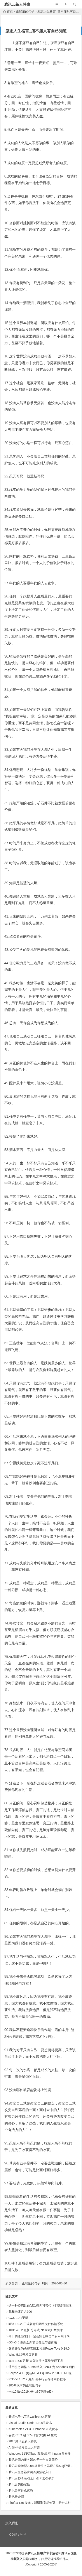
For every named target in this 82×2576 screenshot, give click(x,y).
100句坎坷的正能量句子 (25, 2385)
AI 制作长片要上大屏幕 (24, 2447)
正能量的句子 (25, 11)
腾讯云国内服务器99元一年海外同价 (33, 2459)
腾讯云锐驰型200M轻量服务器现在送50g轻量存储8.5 (45, 2466)
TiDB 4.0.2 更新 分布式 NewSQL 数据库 (36, 2330)
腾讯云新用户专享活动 (43, 2553)
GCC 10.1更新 (18, 2318)
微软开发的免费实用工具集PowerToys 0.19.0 (39, 2348)
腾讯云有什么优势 (21, 2490)
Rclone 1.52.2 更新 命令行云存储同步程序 (37, 2379)
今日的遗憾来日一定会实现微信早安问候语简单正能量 (45, 2336)
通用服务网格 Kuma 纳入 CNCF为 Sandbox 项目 (42, 2367)
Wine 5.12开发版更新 (23, 2354)
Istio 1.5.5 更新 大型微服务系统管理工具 (36, 2361)
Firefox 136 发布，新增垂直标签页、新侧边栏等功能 (44, 2502)
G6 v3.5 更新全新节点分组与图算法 (33, 2342)
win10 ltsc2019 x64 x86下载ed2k (31, 2391)
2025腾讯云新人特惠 (23, 2441)
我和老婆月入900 (20, 2311)
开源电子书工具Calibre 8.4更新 (30, 2416)
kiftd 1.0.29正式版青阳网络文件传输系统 (36, 2324)
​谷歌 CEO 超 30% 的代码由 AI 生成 (33, 2435)
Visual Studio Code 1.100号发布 (30, 2423)
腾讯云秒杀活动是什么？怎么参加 (31, 2478)
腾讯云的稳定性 (19, 2484)
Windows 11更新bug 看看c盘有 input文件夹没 (40, 2453)
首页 (8, 11)
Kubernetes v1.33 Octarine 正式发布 (33, 2429)
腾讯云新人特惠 (17, 4)
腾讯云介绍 (16, 2496)
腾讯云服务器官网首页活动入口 (30, 2472)
